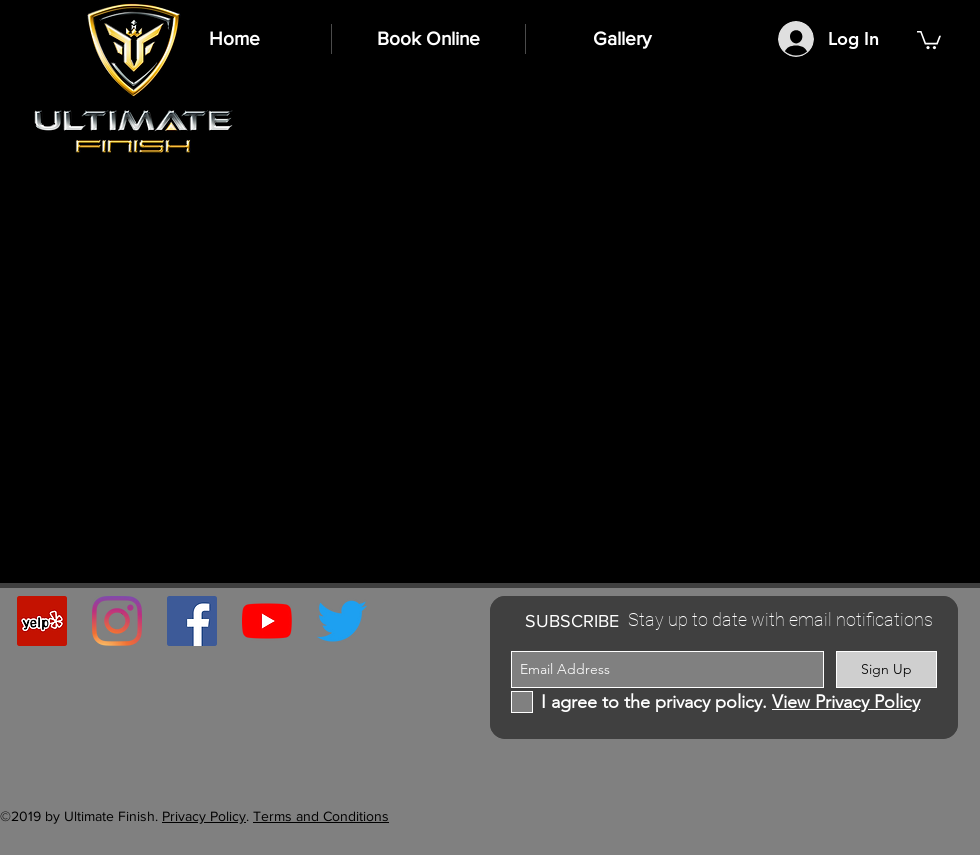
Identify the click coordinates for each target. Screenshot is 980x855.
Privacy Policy (204, 816)
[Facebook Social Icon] (192, 621)
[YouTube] (267, 621)
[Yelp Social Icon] (42, 621)
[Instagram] (117, 621)
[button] (929, 39)
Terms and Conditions (321, 816)
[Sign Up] (886, 669)
